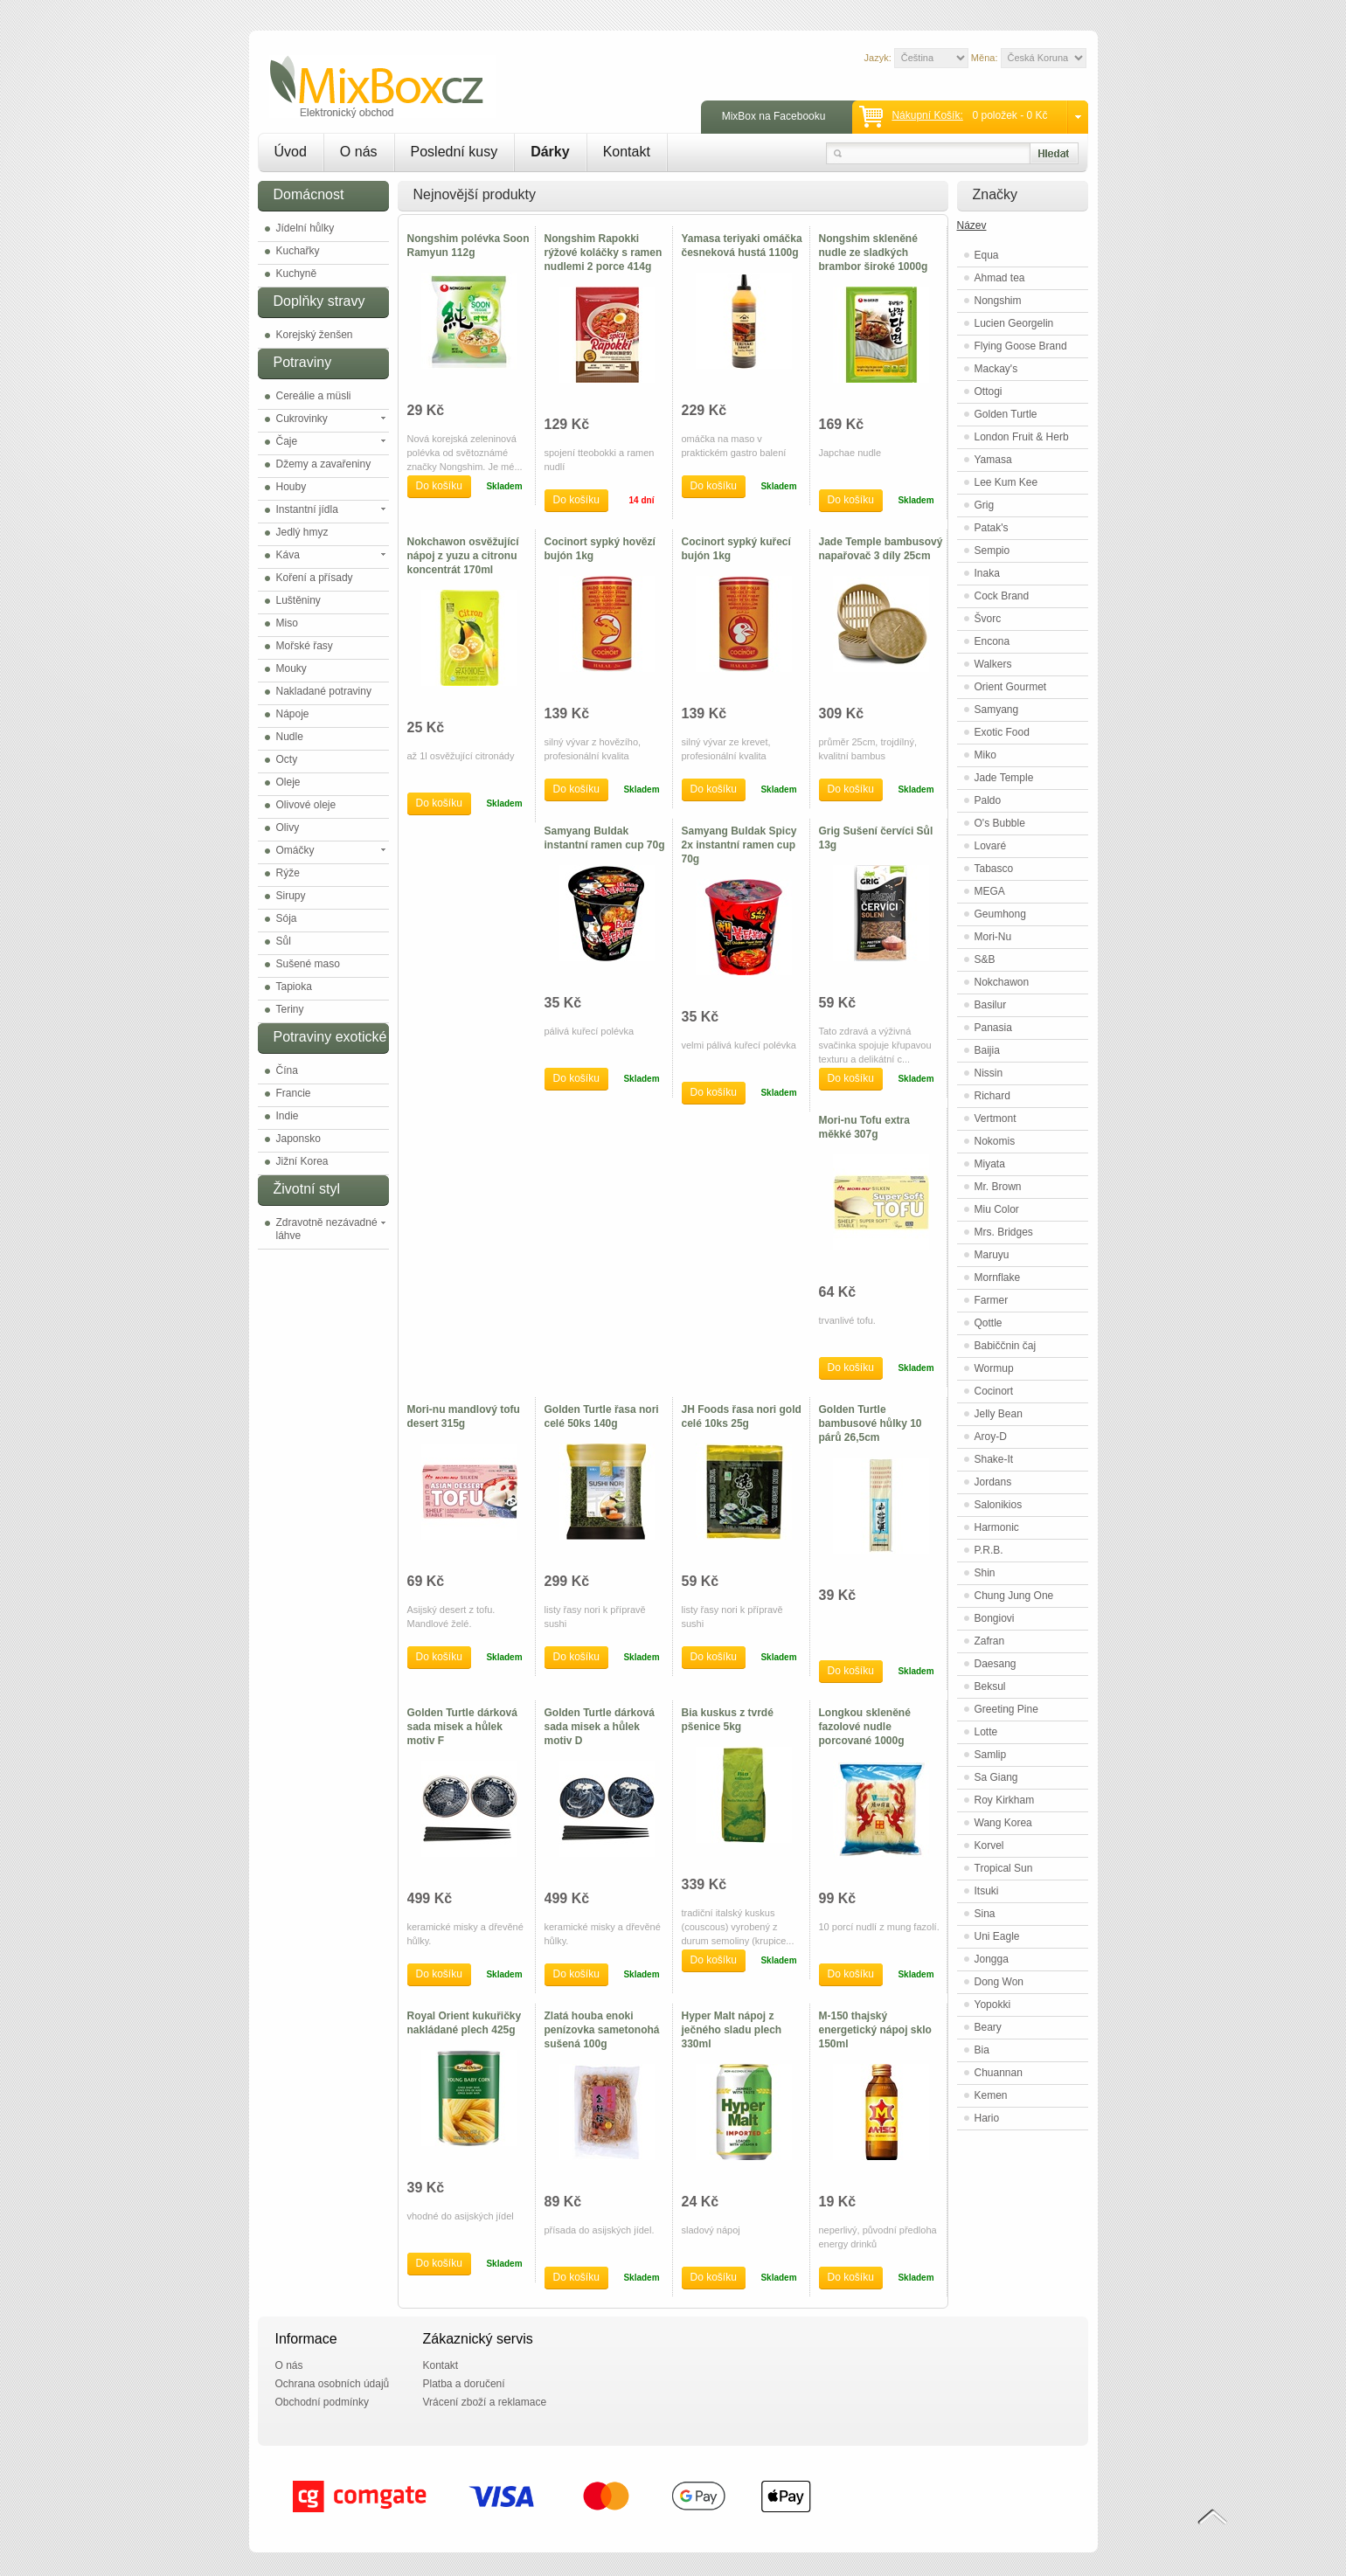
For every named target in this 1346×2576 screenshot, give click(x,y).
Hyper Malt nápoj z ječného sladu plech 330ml (732, 2030)
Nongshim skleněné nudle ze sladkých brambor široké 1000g (873, 252)
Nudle (289, 737)
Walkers (993, 664)
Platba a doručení (464, 2384)
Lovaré (991, 846)
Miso (287, 623)
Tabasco (994, 868)
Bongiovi (995, 1618)
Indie (287, 1116)
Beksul (990, 1686)
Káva (288, 555)
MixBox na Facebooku (774, 116)
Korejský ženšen (314, 335)
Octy (287, 759)
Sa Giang (996, 1777)
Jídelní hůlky (305, 228)
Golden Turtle (1006, 414)
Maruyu (992, 1255)
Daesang (995, 1664)
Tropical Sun (1004, 1868)
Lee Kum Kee (1006, 482)
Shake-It (994, 1459)
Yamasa (993, 460)
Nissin (989, 1073)
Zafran (990, 1641)
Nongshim (998, 300)
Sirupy (291, 896)
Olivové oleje (306, 805)
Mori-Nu (993, 937)
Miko (985, 755)
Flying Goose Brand (1021, 346)
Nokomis (995, 1141)
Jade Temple (1004, 778)
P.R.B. (989, 1550)
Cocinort (994, 1391)
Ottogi (989, 391)
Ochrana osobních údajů (332, 2384)
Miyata (990, 1164)
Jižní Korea (302, 1161)
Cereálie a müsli (313, 396)
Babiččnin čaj (1006, 1346)
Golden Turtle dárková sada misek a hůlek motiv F (462, 1727)
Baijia (987, 1050)
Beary (988, 2027)
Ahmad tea (1000, 278)
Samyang (997, 709)
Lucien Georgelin (1014, 323)
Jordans (993, 1482)
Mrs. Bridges (1004, 1232)
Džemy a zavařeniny (323, 464)
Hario (987, 2118)
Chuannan (999, 2073)
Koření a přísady (314, 577)
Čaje (287, 441)
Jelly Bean (999, 1414)
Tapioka (294, 986)
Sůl (283, 941)
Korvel (989, 1845)
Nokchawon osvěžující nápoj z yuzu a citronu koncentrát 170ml (463, 556)
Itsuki (987, 1891)
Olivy (288, 827)
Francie (293, 1093)
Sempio (992, 550)
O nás (359, 151)
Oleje (288, 782)
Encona (992, 641)
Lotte (986, 1732)
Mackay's (996, 369)
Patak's (992, 528)
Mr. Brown (998, 1187)
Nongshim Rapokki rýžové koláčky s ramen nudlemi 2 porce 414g (604, 252)
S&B (985, 959)
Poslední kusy (454, 151)
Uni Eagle (997, 1936)
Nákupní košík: (927, 115)
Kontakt (626, 151)
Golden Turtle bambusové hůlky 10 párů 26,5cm (870, 1423)
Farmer (992, 1300)
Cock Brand (1002, 596)
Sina (985, 1914)
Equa (987, 255)
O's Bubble (1000, 823)
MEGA (990, 891)
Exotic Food (1002, 732)
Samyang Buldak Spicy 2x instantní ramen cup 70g (739, 845)
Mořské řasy (304, 646)
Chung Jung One (1014, 1595)
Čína (287, 1070)
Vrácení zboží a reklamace (485, 2402)
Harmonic (997, 1527)
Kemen (991, 2095)
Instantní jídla (307, 509)
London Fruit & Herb (1022, 437)
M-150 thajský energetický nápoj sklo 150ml (875, 2030)
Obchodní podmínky (322, 2402)
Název (972, 225)
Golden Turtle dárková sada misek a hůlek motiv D (600, 1727)
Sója (286, 918)
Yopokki (993, 2004)
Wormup (994, 1368)
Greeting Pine (1006, 1709)
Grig (985, 505)
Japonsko (298, 1138)
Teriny (290, 1009)
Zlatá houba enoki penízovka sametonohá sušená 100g (602, 2030)
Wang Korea (1003, 1823)
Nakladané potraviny (323, 691)
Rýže (288, 873)
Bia (982, 2050)
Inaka (987, 573)
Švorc (988, 619)
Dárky (550, 151)
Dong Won (999, 1982)
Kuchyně (296, 273)
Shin (985, 1573)
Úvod (290, 151)
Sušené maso (308, 964)
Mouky (291, 668)
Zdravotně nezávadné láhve (327, 1229)
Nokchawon (1002, 982)
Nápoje (292, 714)
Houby (291, 487)
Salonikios (999, 1505)
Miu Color (997, 1209)
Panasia (993, 1027)
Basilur (991, 1005)
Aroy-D (991, 1436)
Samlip (991, 1754)
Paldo (988, 800)
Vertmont (995, 1118)
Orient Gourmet (1011, 687)
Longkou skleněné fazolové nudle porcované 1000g (865, 1727)
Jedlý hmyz (302, 532)
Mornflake (998, 1277)
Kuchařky (298, 251)
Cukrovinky (302, 418)
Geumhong (1000, 914)
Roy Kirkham (1005, 1800)
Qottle (989, 1323)
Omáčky (295, 850)
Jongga (992, 1959)
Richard (992, 1096)
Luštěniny (298, 600)
